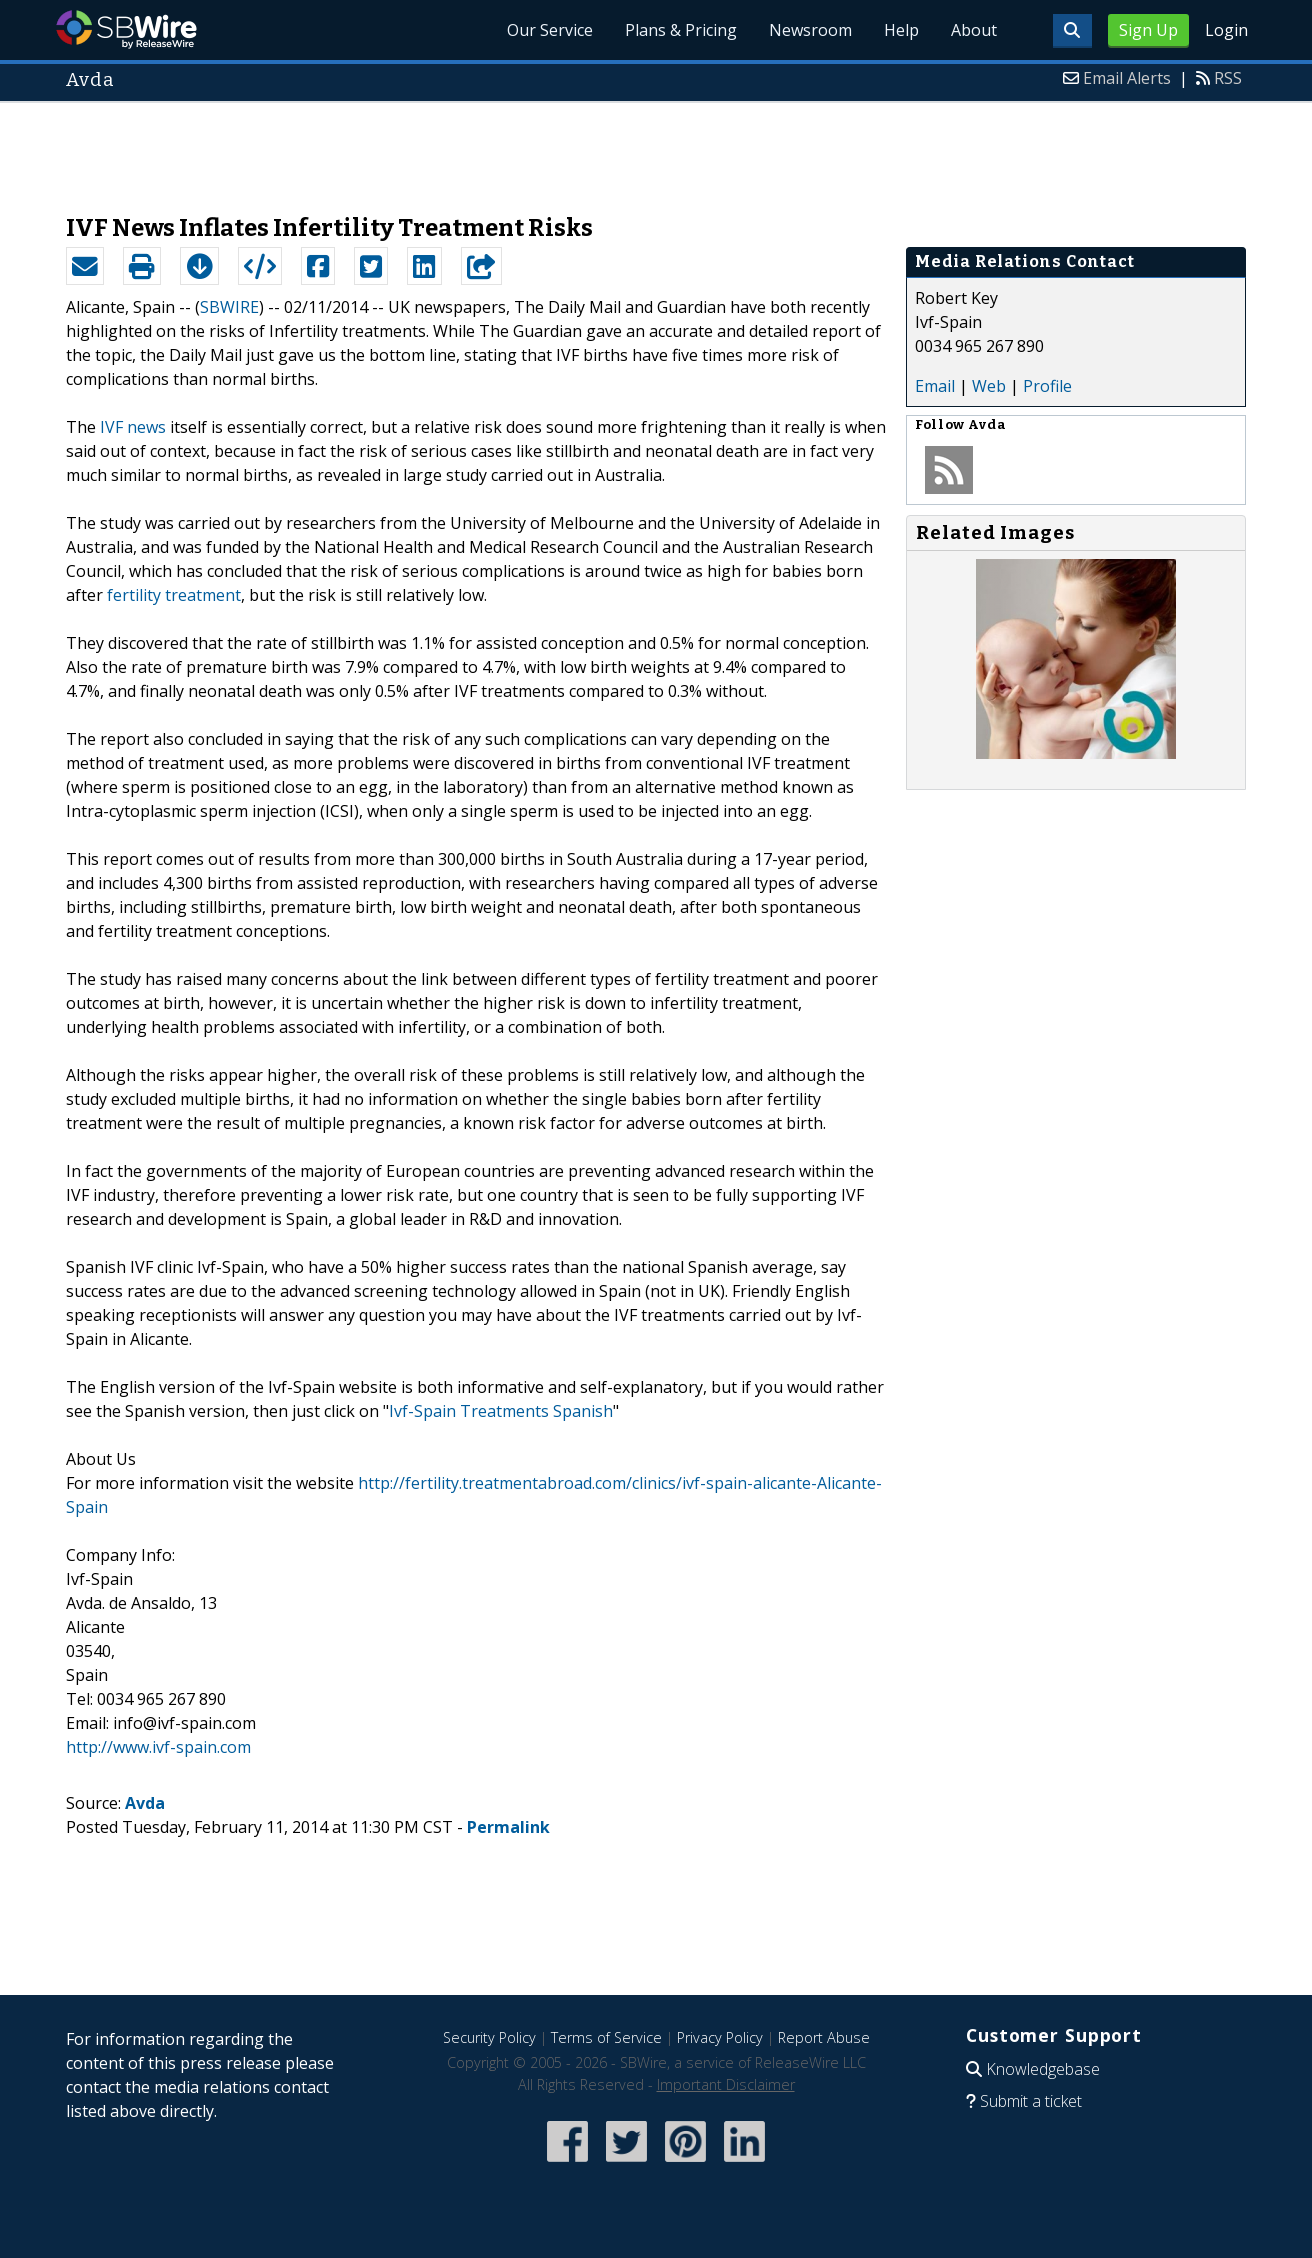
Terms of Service (606, 2037)
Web (989, 386)
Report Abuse (824, 2037)
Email (935, 386)
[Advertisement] (656, 148)
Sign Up (1148, 30)
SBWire (126, 29)
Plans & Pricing (681, 30)
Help (901, 30)
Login (1226, 30)
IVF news (133, 427)
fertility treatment (174, 595)
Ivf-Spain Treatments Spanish (501, 1411)
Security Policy (489, 2037)
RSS (1228, 78)
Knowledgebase (1043, 2069)
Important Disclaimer (726, 2084)
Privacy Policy (720, 2037)
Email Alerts (1127, 78)
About (974, 30)
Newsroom (810, 30)
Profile (1047, 386)
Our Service (550, 30)
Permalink (508, 1827)
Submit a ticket (1031, 2101)
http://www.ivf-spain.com (158, 1747)
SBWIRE (229, 307)
